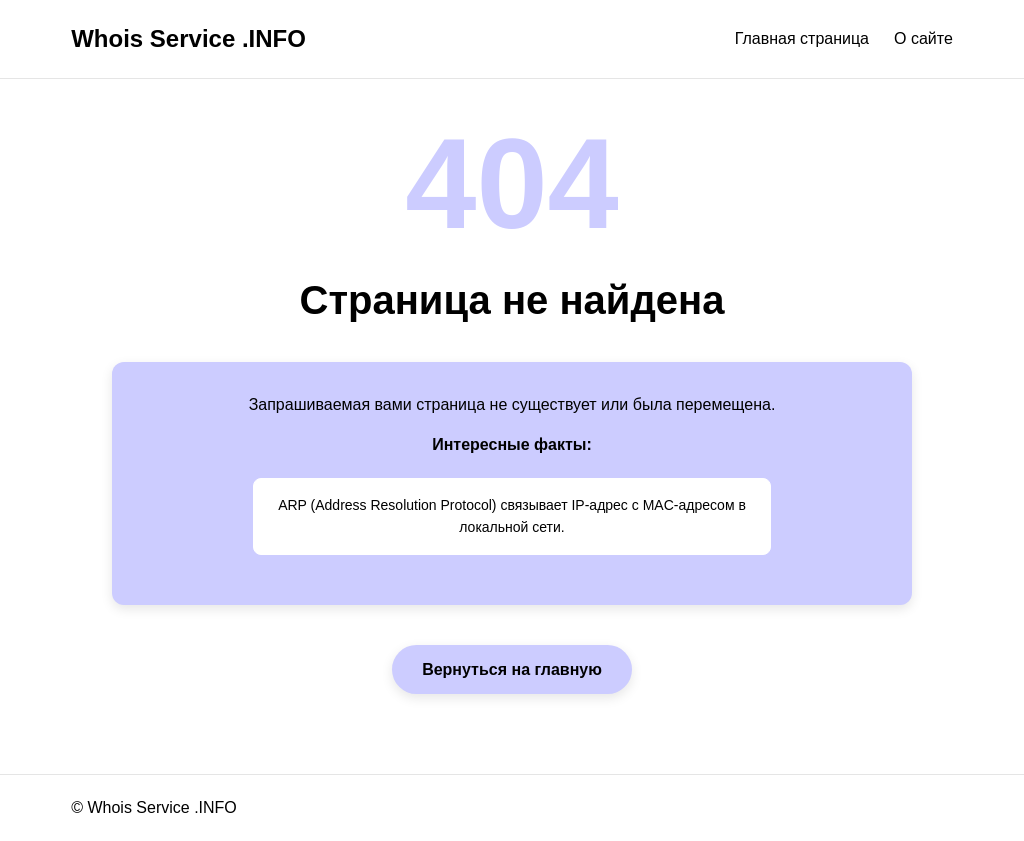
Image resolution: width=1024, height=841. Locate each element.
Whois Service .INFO (188, 38)
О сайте (923, 38)
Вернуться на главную (512, 669)
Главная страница (802, 38)
